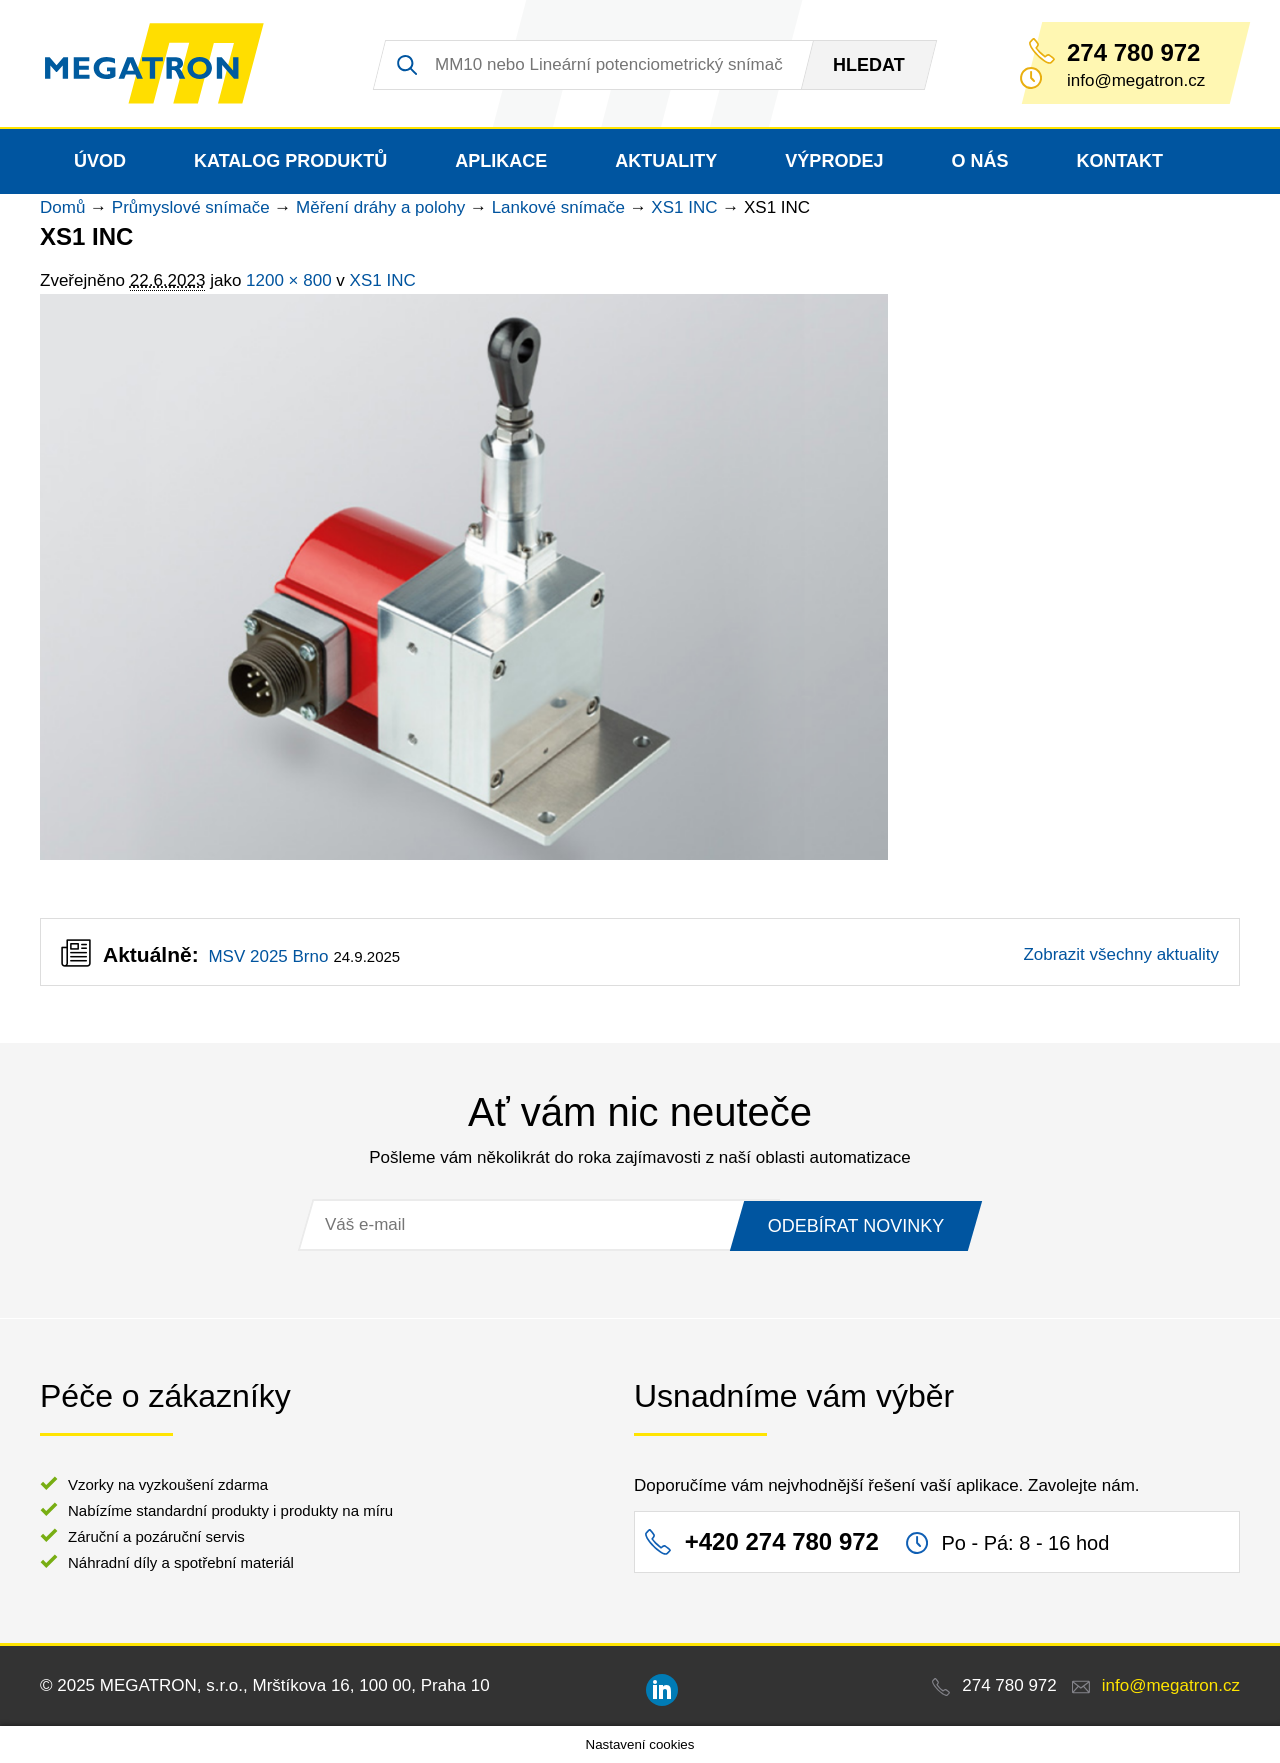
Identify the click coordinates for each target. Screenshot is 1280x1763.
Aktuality (666, 161)
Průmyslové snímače (191, 207)
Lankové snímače (558, 207)
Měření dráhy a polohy (380, 207)
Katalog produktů (290, 161)
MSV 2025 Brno (268, 956)
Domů (62, 207)
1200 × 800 (289, 280)
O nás (979, 161)
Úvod (100, 161)
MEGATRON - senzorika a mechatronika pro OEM (154, 64)
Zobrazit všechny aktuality (1121, 954)
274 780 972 (1133, 53)
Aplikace (501, 161)
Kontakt (1119, 161)
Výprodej (834, 161)
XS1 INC (684, 207)
